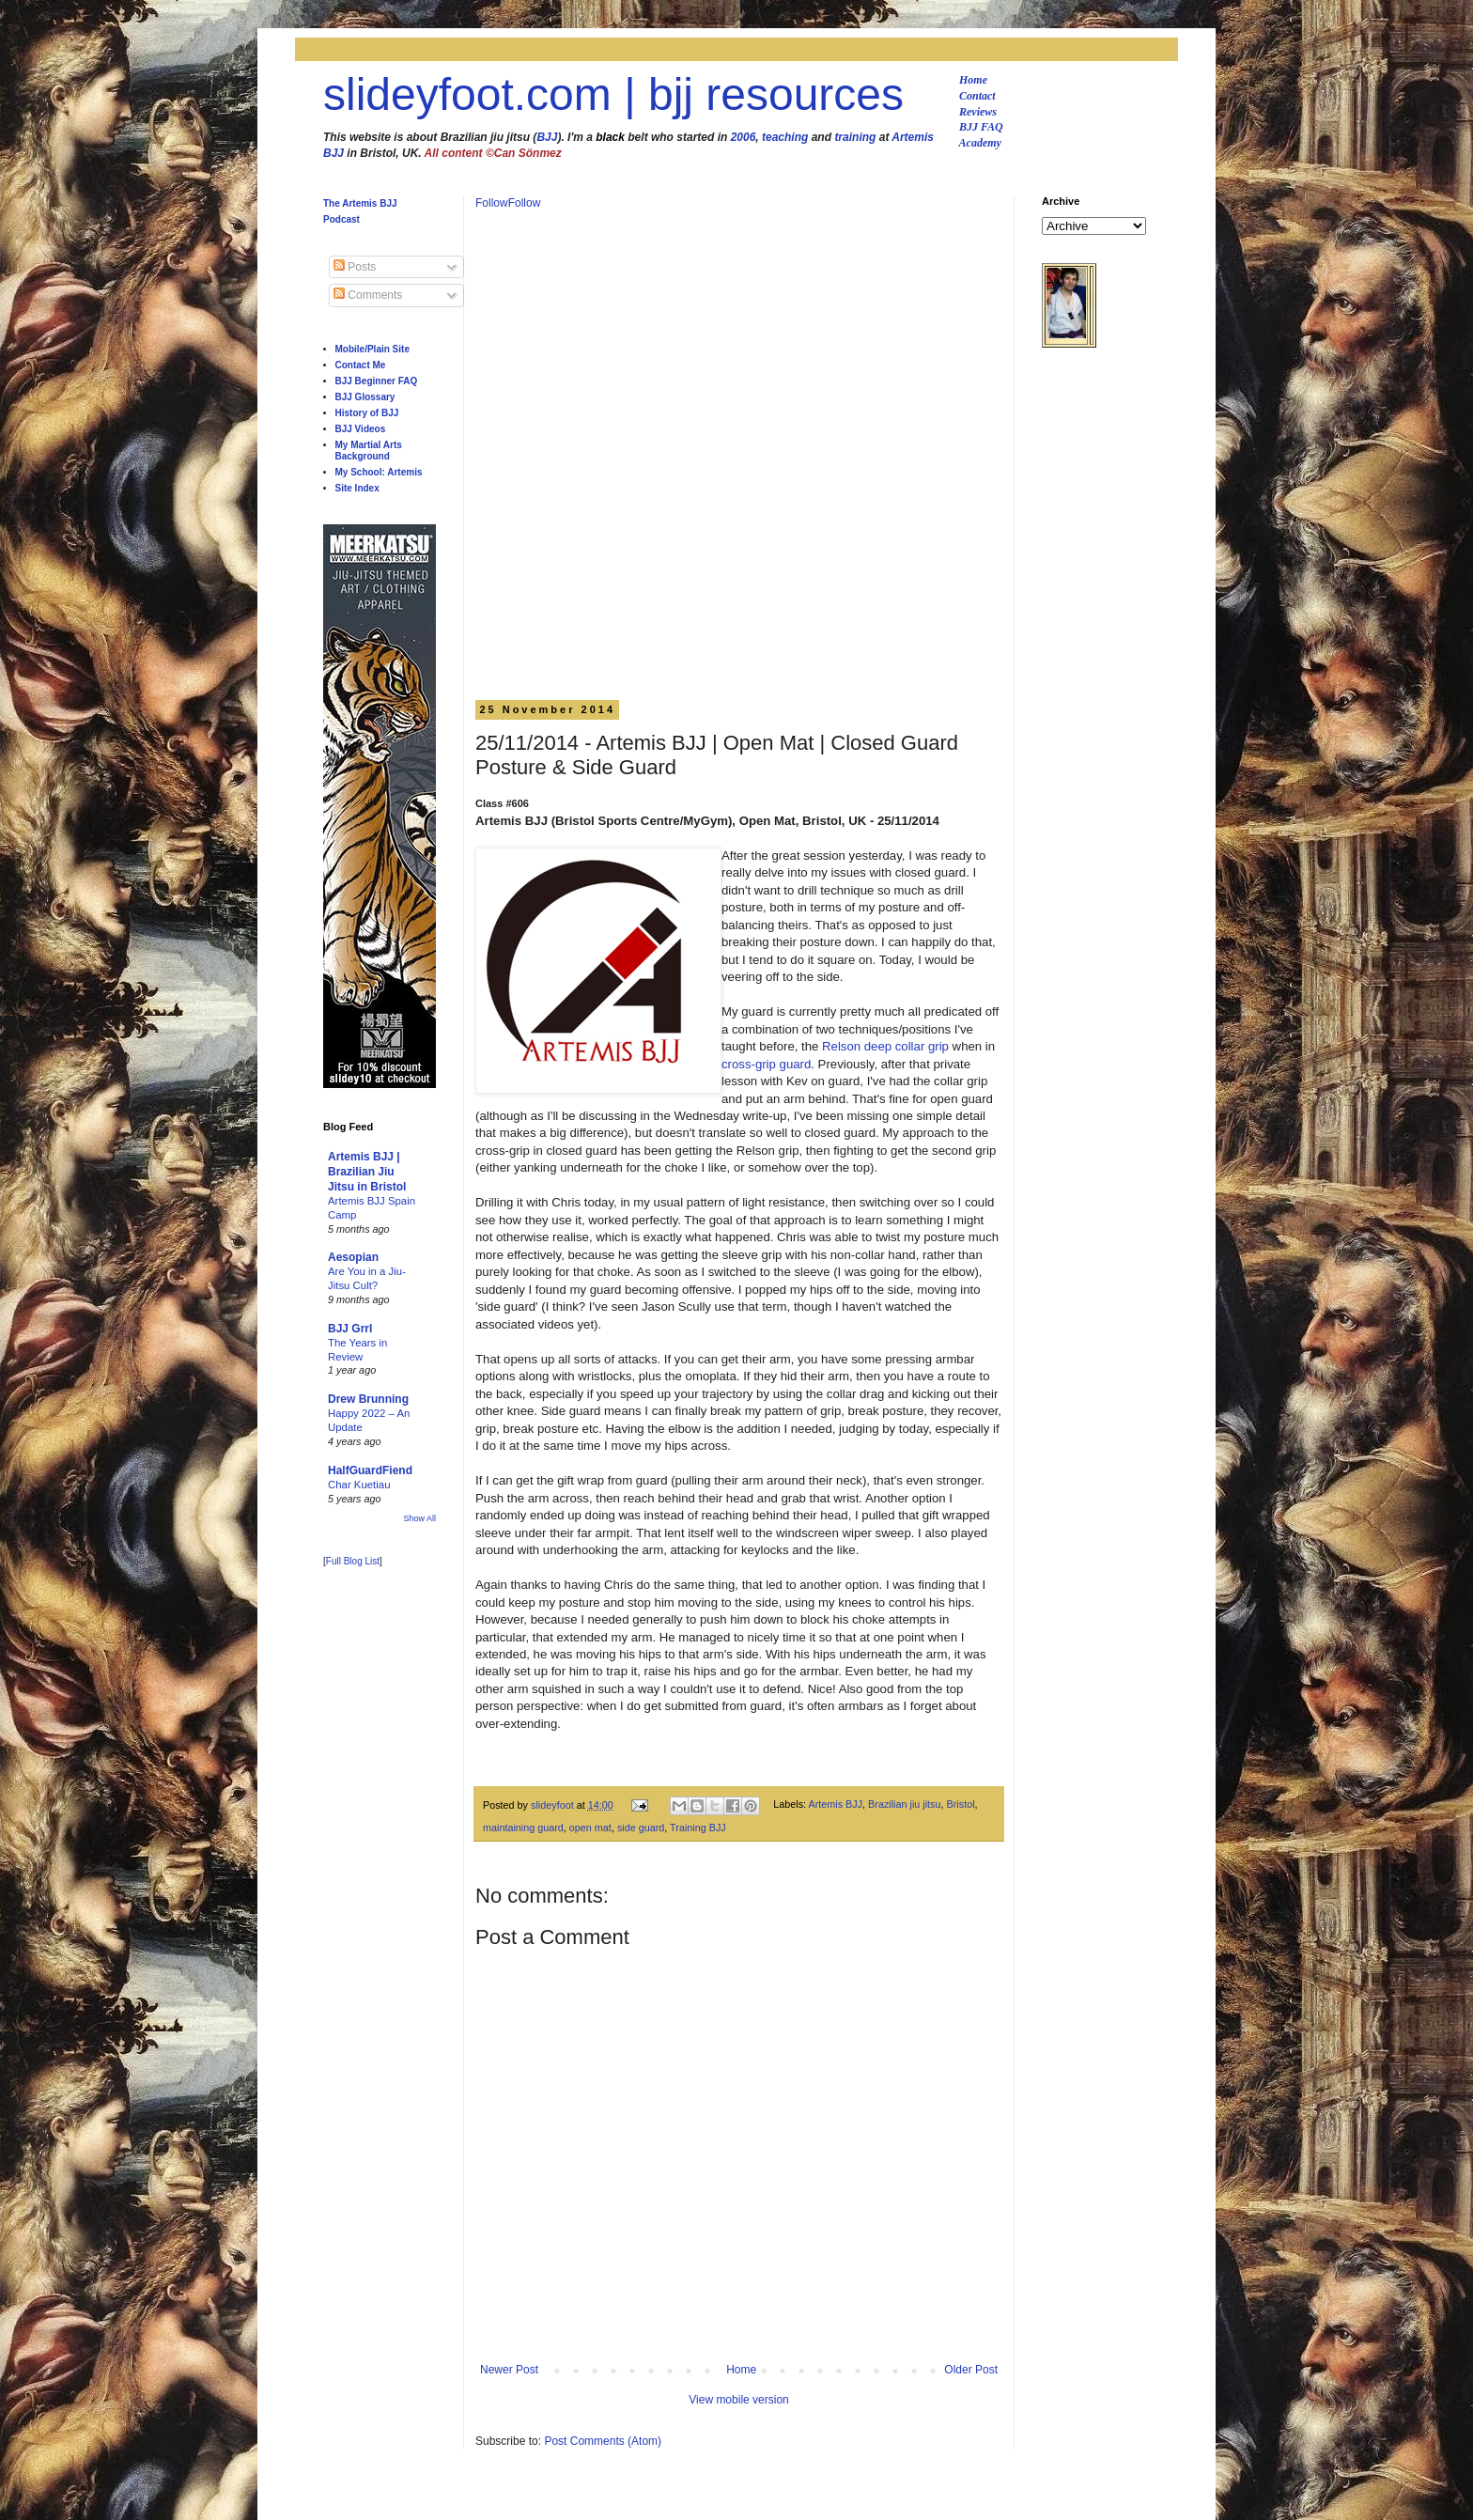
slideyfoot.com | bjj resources (613, 94)
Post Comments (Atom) (602, 2441)
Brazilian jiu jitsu (904, 1805)
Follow (491, 203)
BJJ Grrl (350, 1328)
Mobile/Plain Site (372, 349)
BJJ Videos (360, 429)
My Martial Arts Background (368, 450)
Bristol (961, 1805)
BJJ (546, 137)
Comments (367, 295)
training (855, 137)
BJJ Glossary (365, 397)
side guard (640, 1827)
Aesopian (353, 1257)
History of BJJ (367, 413)
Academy (980, 142)
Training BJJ (698, 1827)
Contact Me (360, 365)
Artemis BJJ (836, 1805)
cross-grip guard (766, 1064)
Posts (354, 266)
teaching (785, 137)
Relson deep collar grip (885, 1046)
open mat (590, 1827)
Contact (977, 95)
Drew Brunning (368, 1399)
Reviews (978, 111)
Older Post (971, 2369)
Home (973, 79)
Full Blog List (353, 1561)
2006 (743, 137)
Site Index (357, 488)
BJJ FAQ (981, 126)
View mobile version (739, 2399)
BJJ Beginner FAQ (376, 381)
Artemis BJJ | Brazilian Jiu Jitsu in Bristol (367, 1171)
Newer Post (509, 2369)
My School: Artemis (379, 472)
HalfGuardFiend (370, 1470)
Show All (419, 1518)
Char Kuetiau (359, 1484)
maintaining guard (523, 1827)
